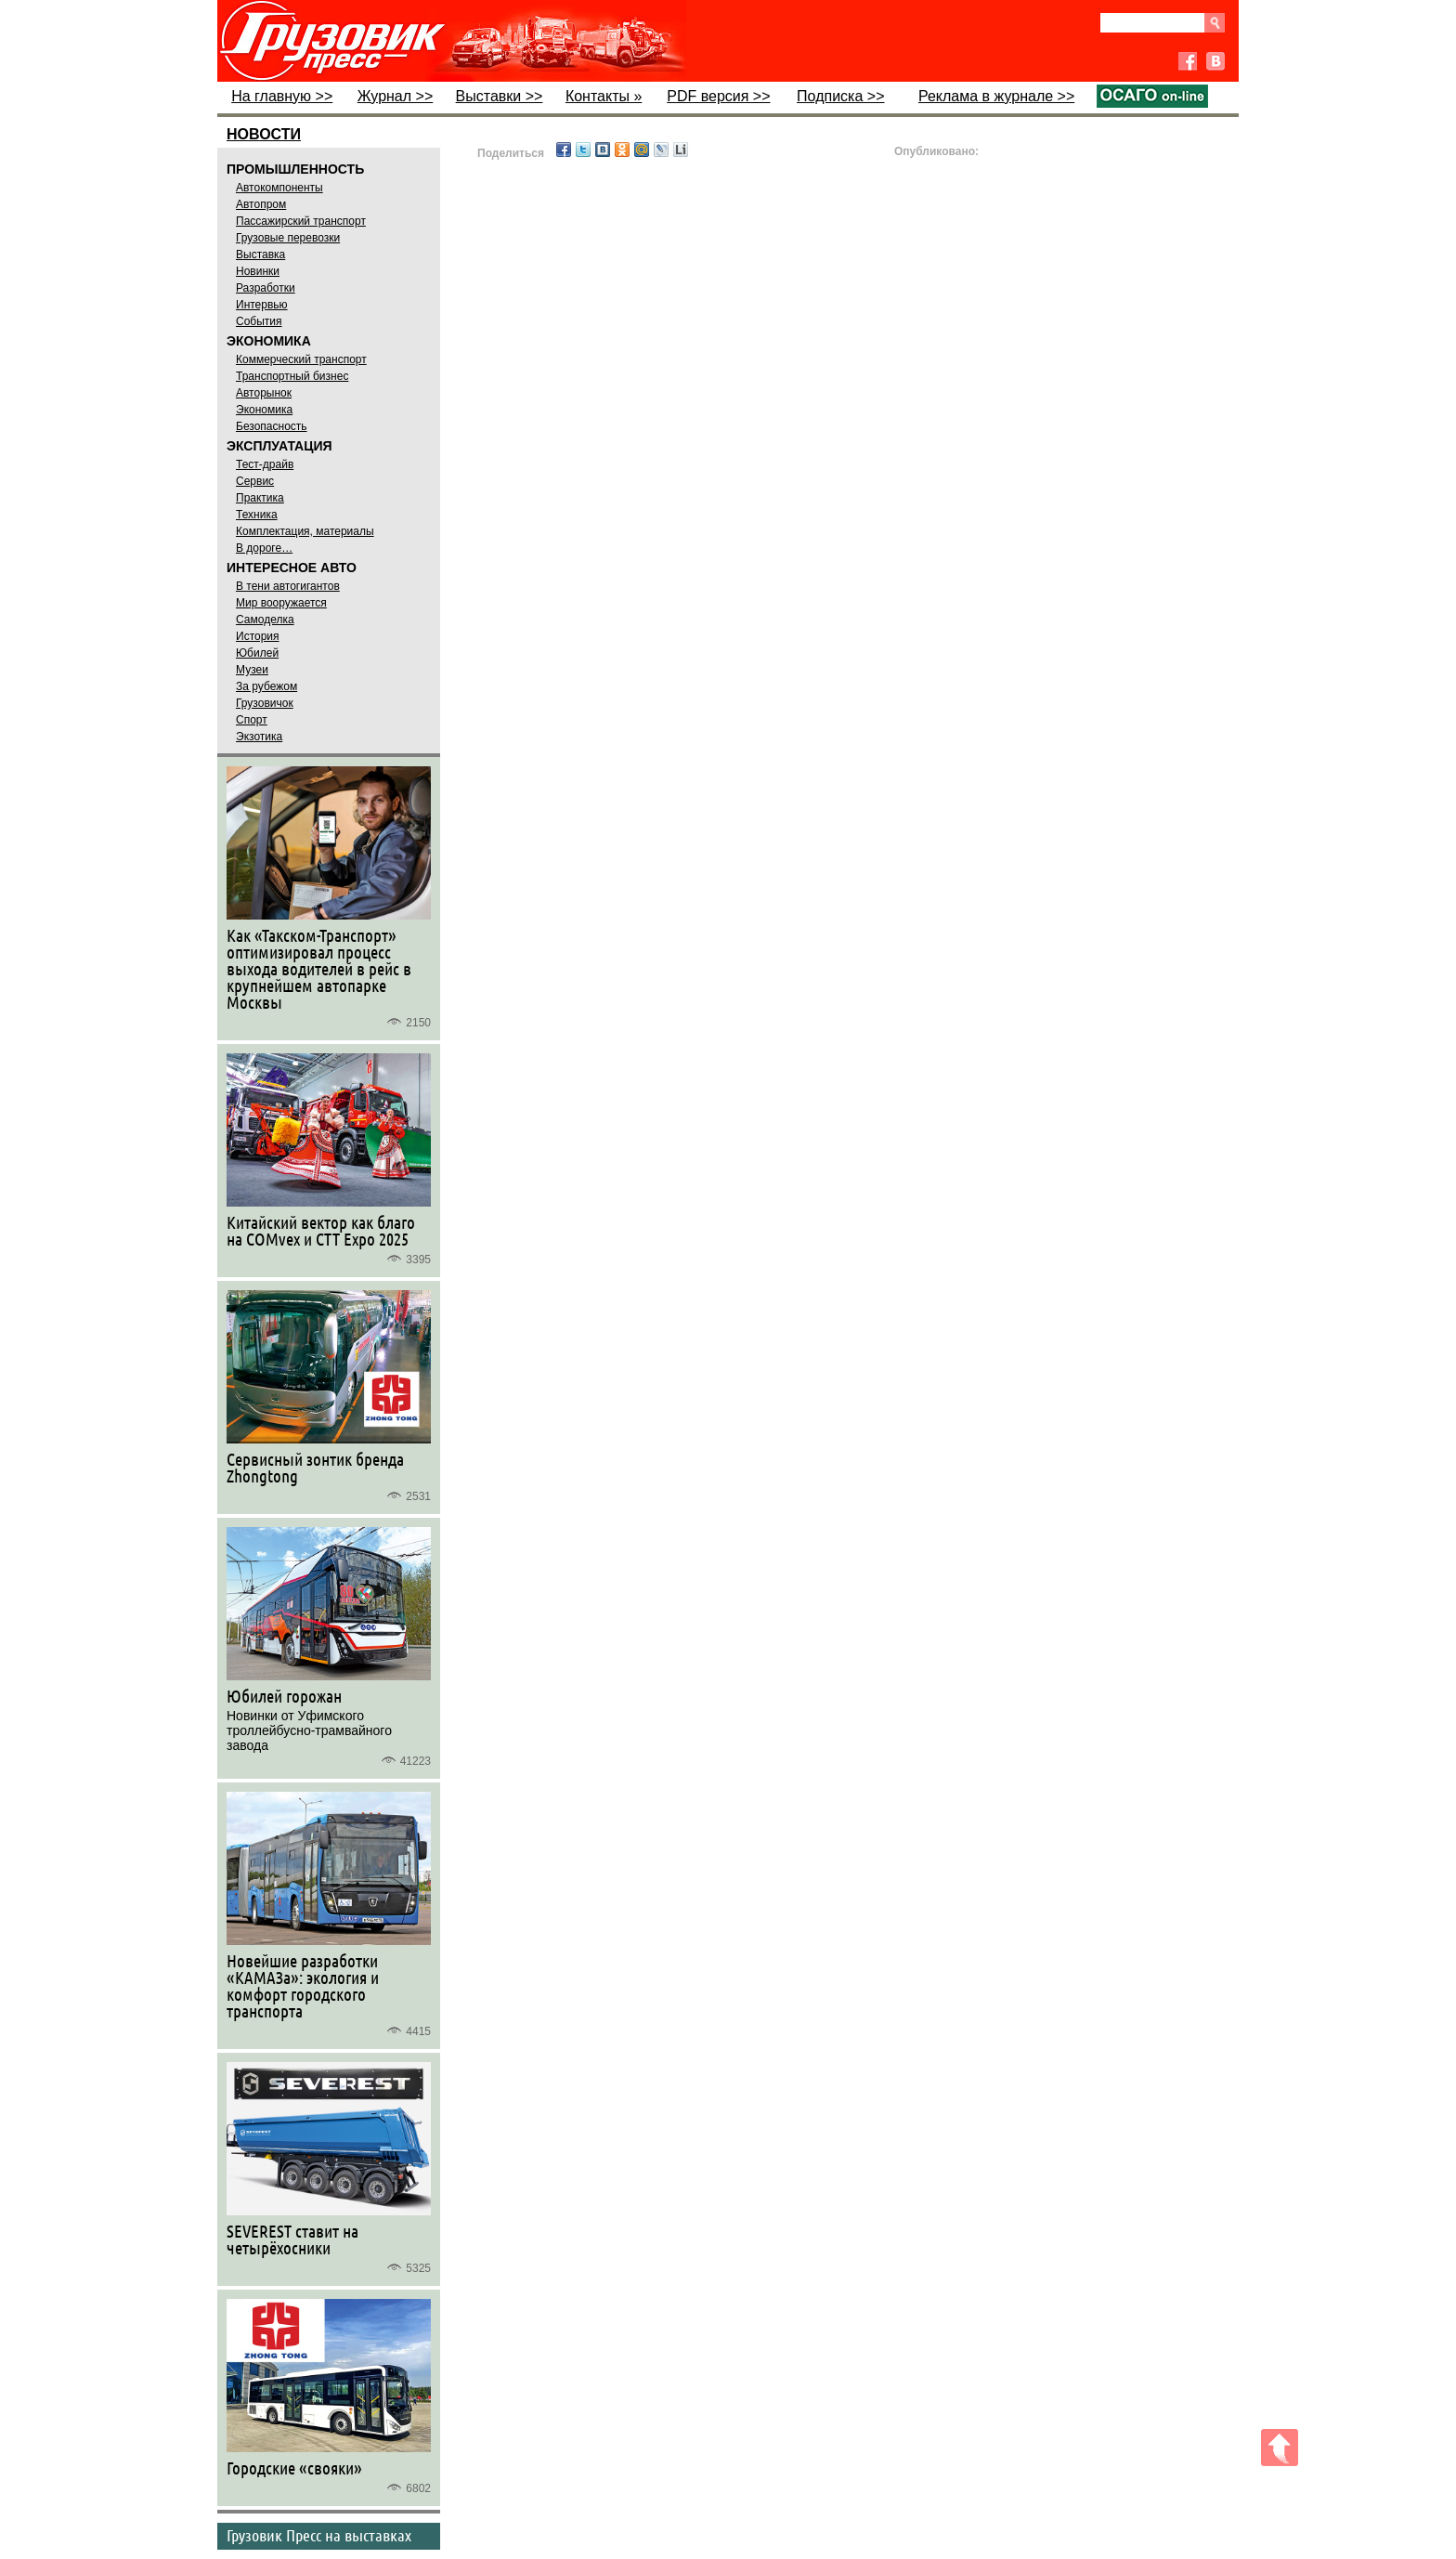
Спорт (251, 719)
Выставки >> (499, 96)
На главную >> (281, 96)
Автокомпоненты (279, 187)
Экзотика (259, 736)
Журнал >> (396, 96)
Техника (257, 514)
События (259, 321)
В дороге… (264, 548)
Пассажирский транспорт (301, 221)
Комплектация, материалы (305, 531)
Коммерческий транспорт (301, 359)
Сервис (255, 481)
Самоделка (265, 619)
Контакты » (604, 96)
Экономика (264, 409)
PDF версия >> (718, 96)
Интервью (262, 304)
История (258, 636)
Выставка (260, 254)
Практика (260, 497)
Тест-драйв (264, 464)
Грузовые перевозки (288, 237)
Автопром (261, 204)
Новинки (258, 271)
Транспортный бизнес (292, 376)
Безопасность (271, 426)
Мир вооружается (281, 602)
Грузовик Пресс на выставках (319, 2535)
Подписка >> (840, 96)
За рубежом (266, 686)
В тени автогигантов (288, 586)
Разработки (265, 287)
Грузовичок (264, 703)
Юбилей (257, 652)
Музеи (252, 669)
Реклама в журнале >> (996, 96)
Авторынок (264, 392)
